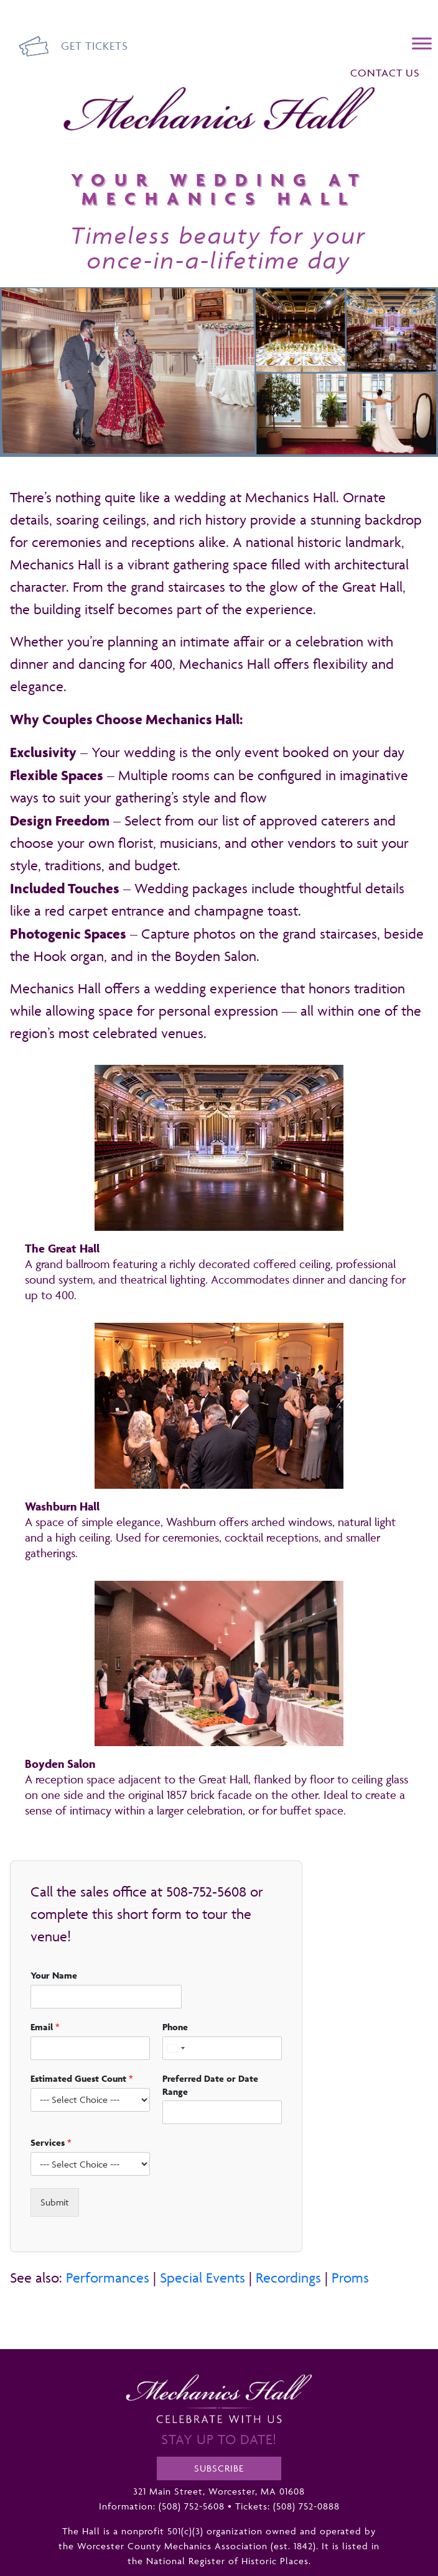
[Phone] (222, 2048)
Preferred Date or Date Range (210, 2084)
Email (45, 2027)
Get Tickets (94, 45)
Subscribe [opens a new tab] (219, 2468)
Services (51, 2142)
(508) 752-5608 (192, 2506)
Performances (107, 2278)
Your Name (53, 1975)
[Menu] (422, 43)
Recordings (288, 2278)
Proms (350, 2278)
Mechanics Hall (93, 94)
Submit (54, 2202)
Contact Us (384, 73)
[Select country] (175, 2048)
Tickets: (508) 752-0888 (287, 2506)
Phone (175, 2027)
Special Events (202, 2278)
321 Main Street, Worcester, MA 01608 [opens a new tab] (219, 2491)
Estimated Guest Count (81, 2078)
